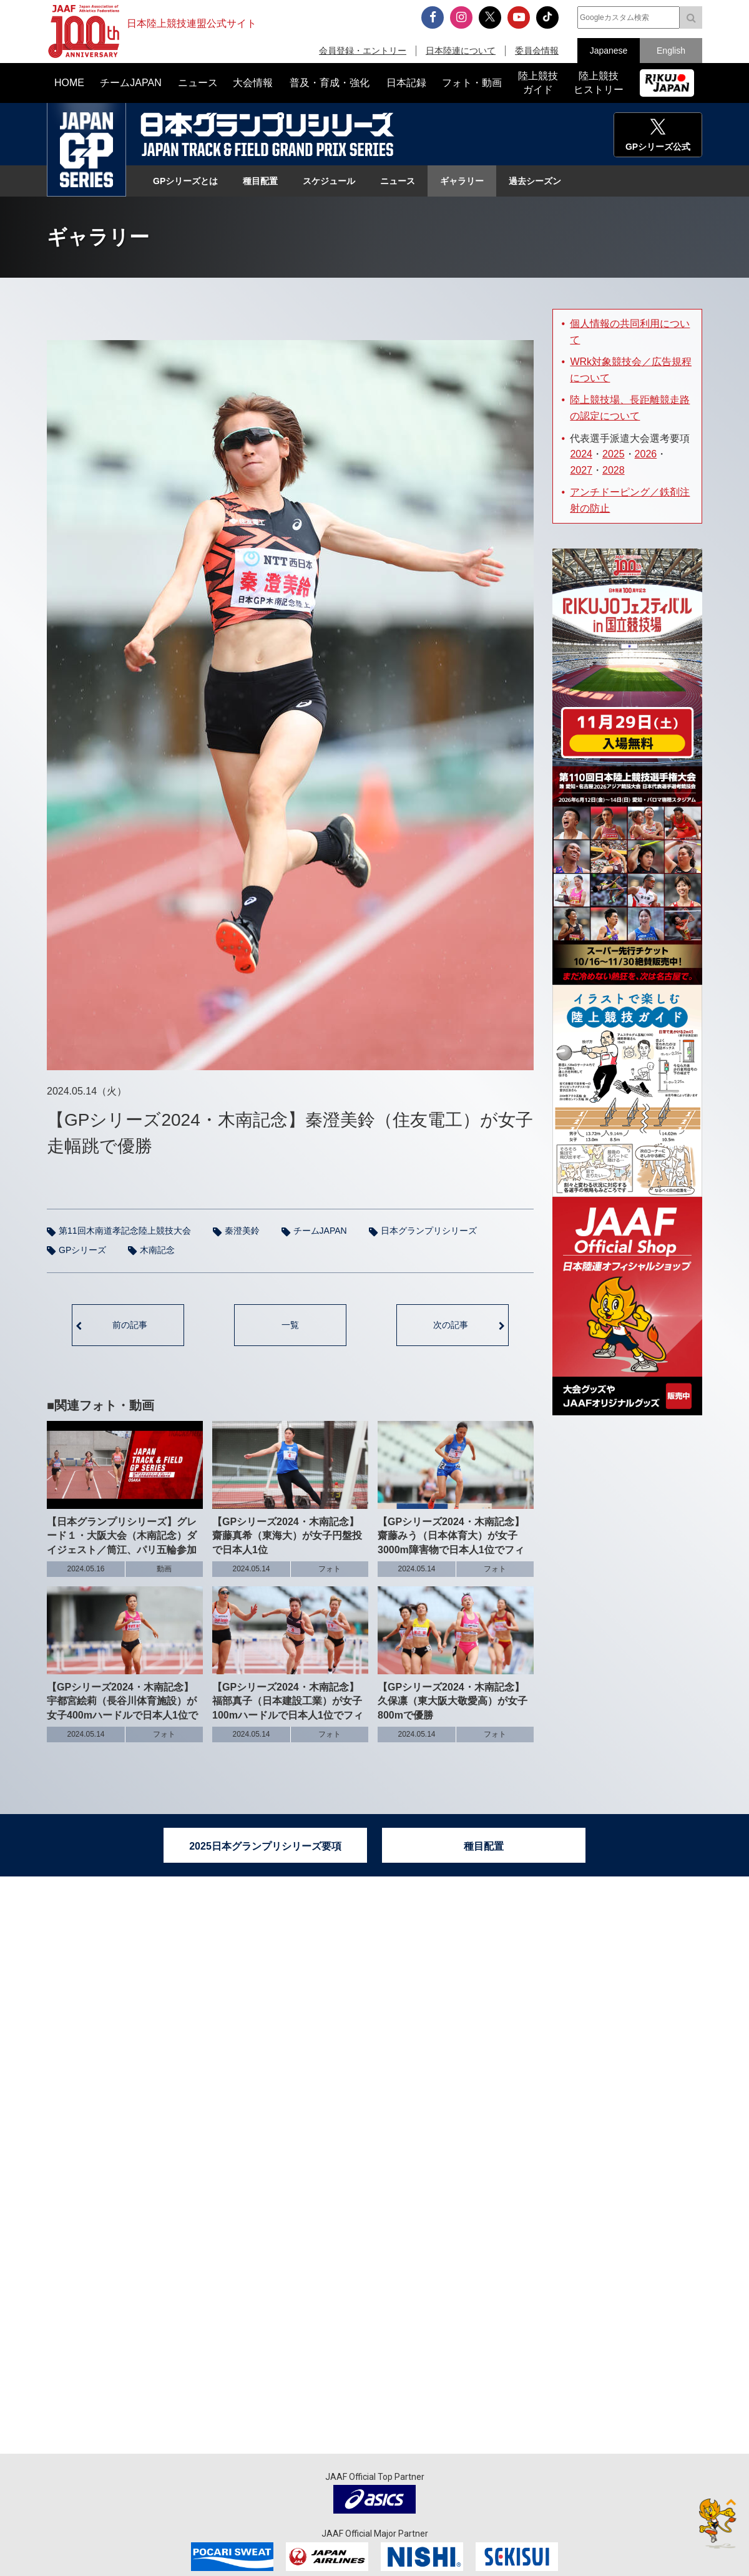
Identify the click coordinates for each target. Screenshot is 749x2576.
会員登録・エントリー (362, 51)
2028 (613, 470)
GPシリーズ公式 (657, 147)
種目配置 (260, 181)
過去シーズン (535, 181)
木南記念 (157, 1250)
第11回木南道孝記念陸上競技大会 (125, 1231)
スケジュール (329, 181)
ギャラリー (462, 181)
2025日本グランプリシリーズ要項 (265, 1846)
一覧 (290, 1325)
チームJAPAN (320, 1231)
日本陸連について (461, 51)
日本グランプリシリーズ (86, 150)
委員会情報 (537, 51)
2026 (646, 454)
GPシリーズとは (185, 181)
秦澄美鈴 (242, 1231)
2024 (581, 454)
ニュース (397, 181)
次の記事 (450, 1325)
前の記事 (129, 1325)
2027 (581, 470)
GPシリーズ (82, 1250)
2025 (613, 454)
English (671, 51)
